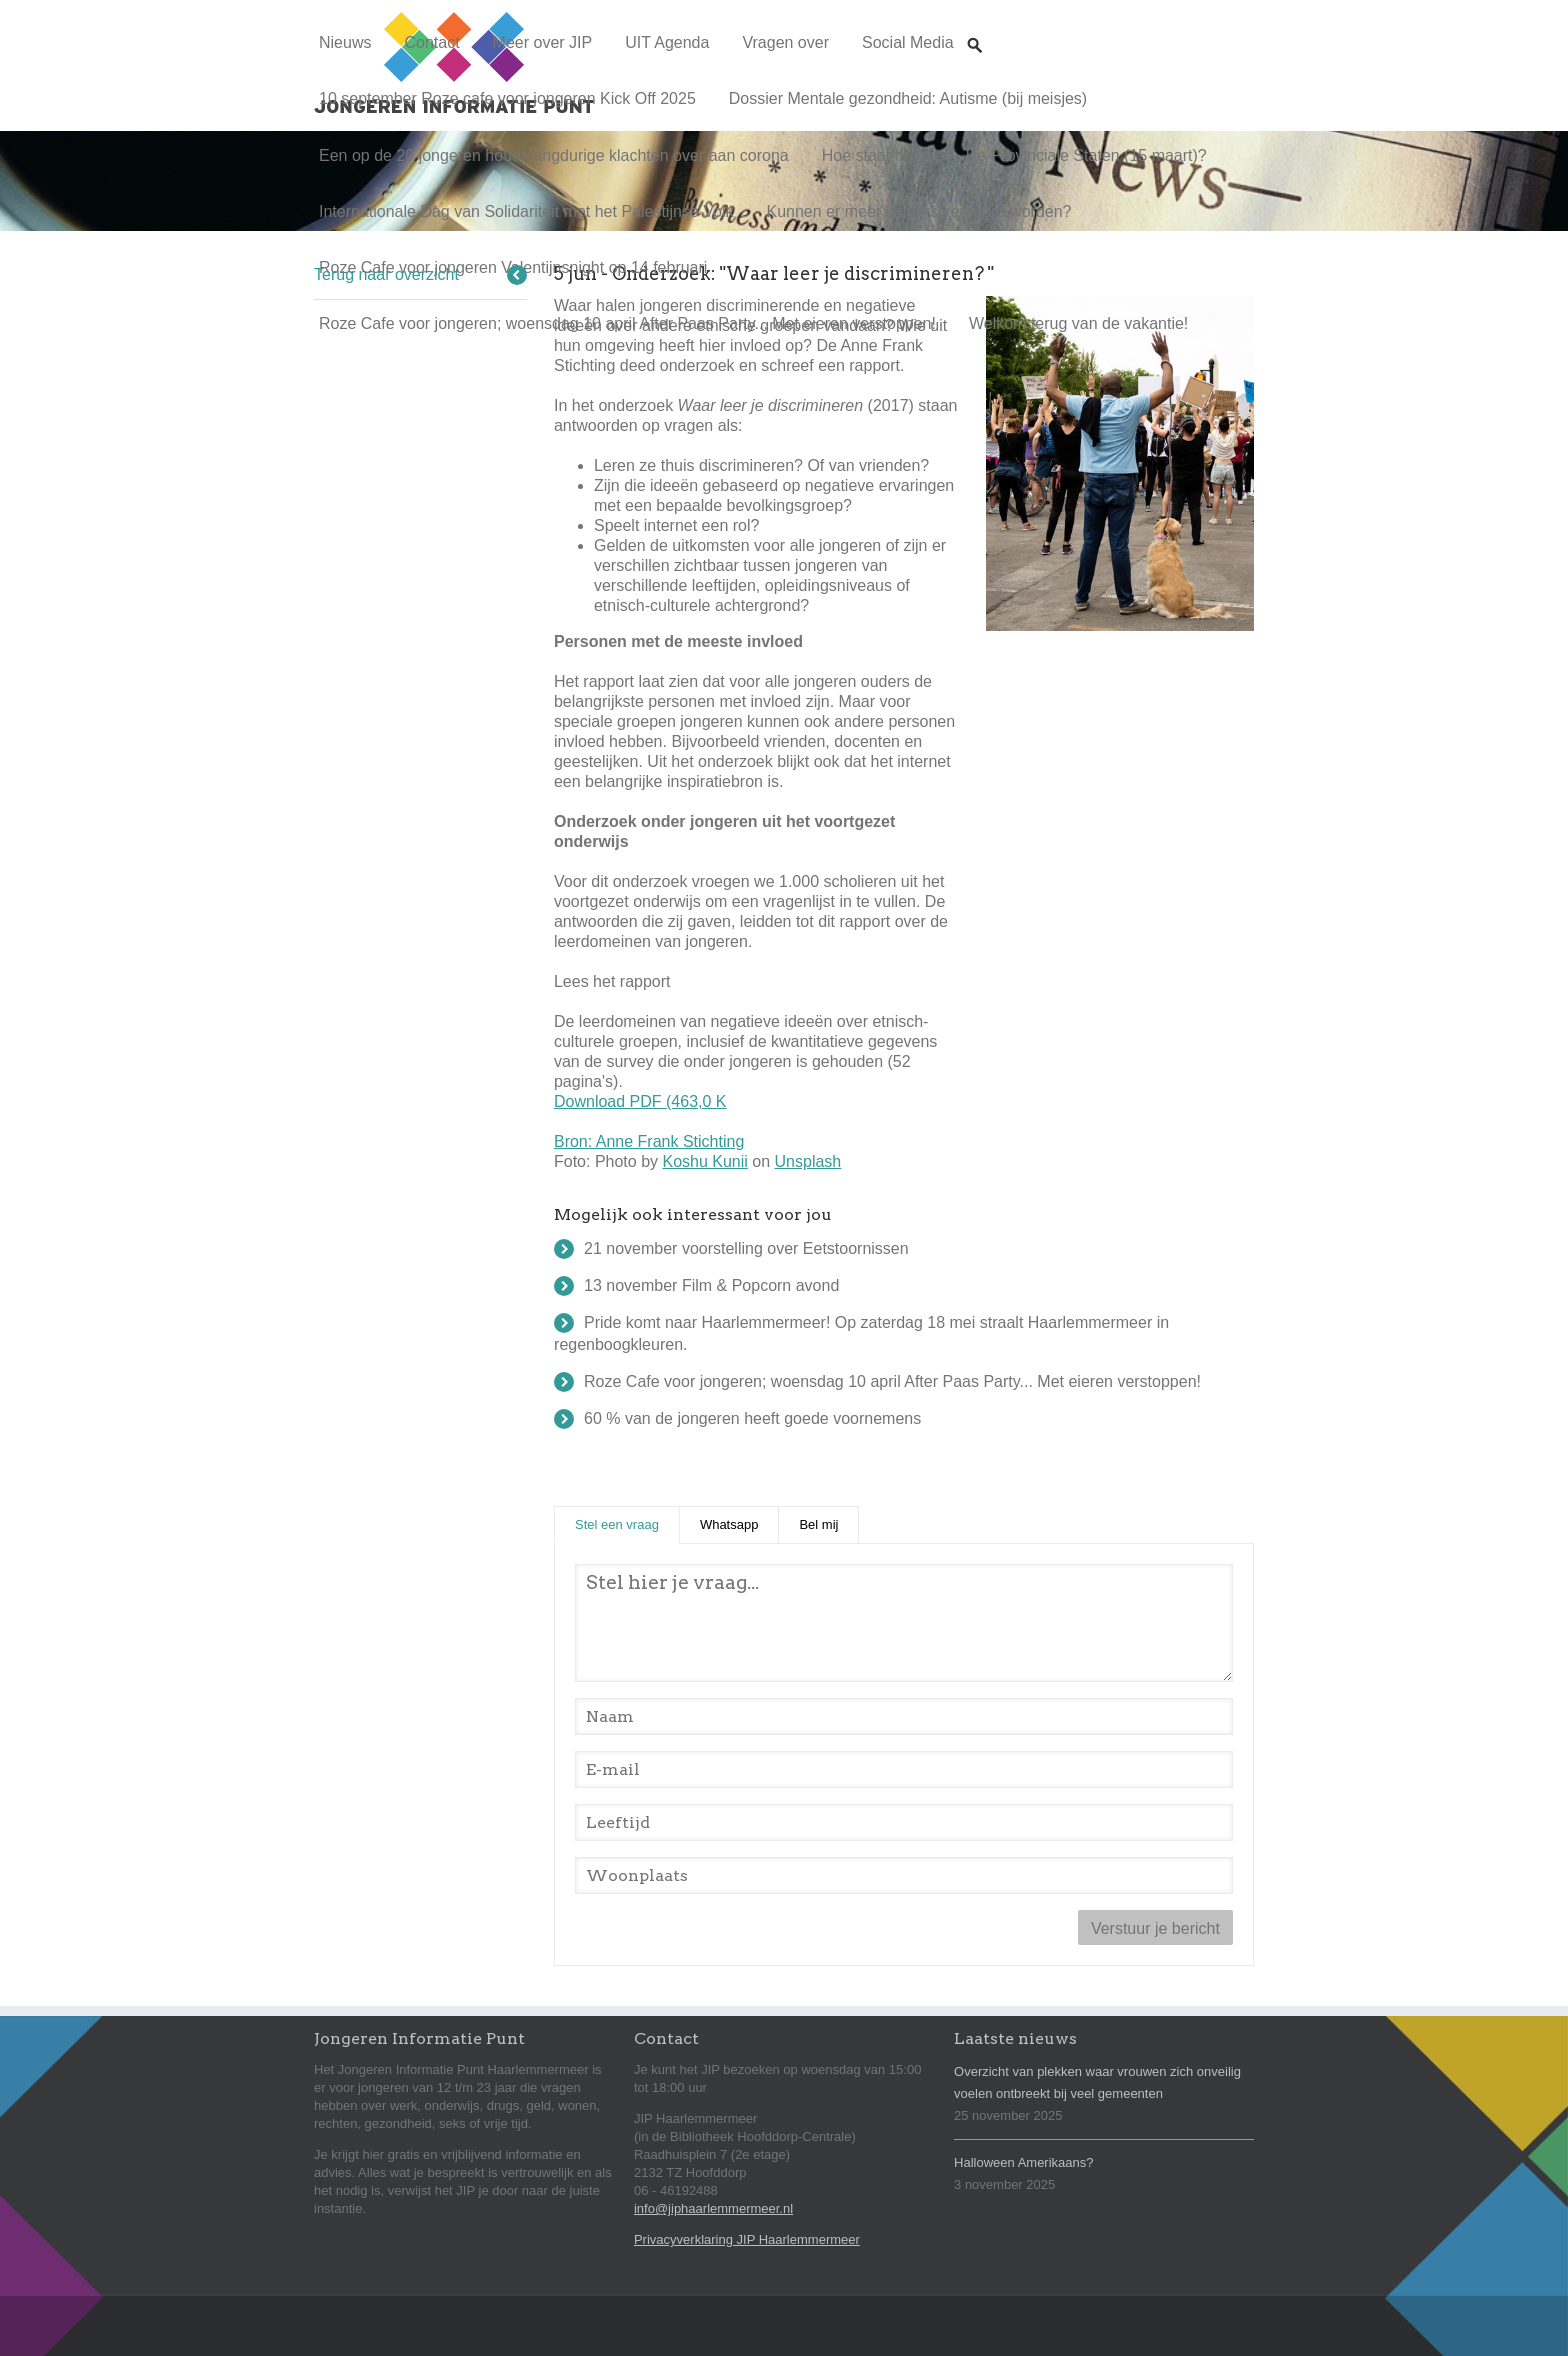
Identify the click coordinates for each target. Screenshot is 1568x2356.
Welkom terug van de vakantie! (1078, 323)
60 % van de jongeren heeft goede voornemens (752, 1418)
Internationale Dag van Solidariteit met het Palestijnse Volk (526, 211)
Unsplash (808, 1161)
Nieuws (345, 42)
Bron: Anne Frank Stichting (649, 1141)
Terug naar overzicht (386, 274)
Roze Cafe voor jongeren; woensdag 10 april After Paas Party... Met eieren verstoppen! (627, 323)
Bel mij (818, 1524)
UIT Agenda (667, 42)
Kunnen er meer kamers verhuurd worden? (918, 211)
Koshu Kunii (704, 1161)
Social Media (908, 42)
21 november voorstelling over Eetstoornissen (746, 1248)
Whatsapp (729, 1524)
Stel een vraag (627, 1523)
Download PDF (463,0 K (640, 1101)
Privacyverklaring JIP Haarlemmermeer (747, 2239)
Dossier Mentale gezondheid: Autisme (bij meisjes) (908, 98)
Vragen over (785, 42)
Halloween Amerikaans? (1023, 2162)
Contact (431, 42)
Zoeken (975, 26)
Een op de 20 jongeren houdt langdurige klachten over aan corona (554, 155)
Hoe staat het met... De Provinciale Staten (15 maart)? (1014, 155)
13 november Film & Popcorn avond (711, 1285)
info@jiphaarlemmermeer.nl (713, 2208)
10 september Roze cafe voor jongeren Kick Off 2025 (507, 98)
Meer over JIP (543, 42)
